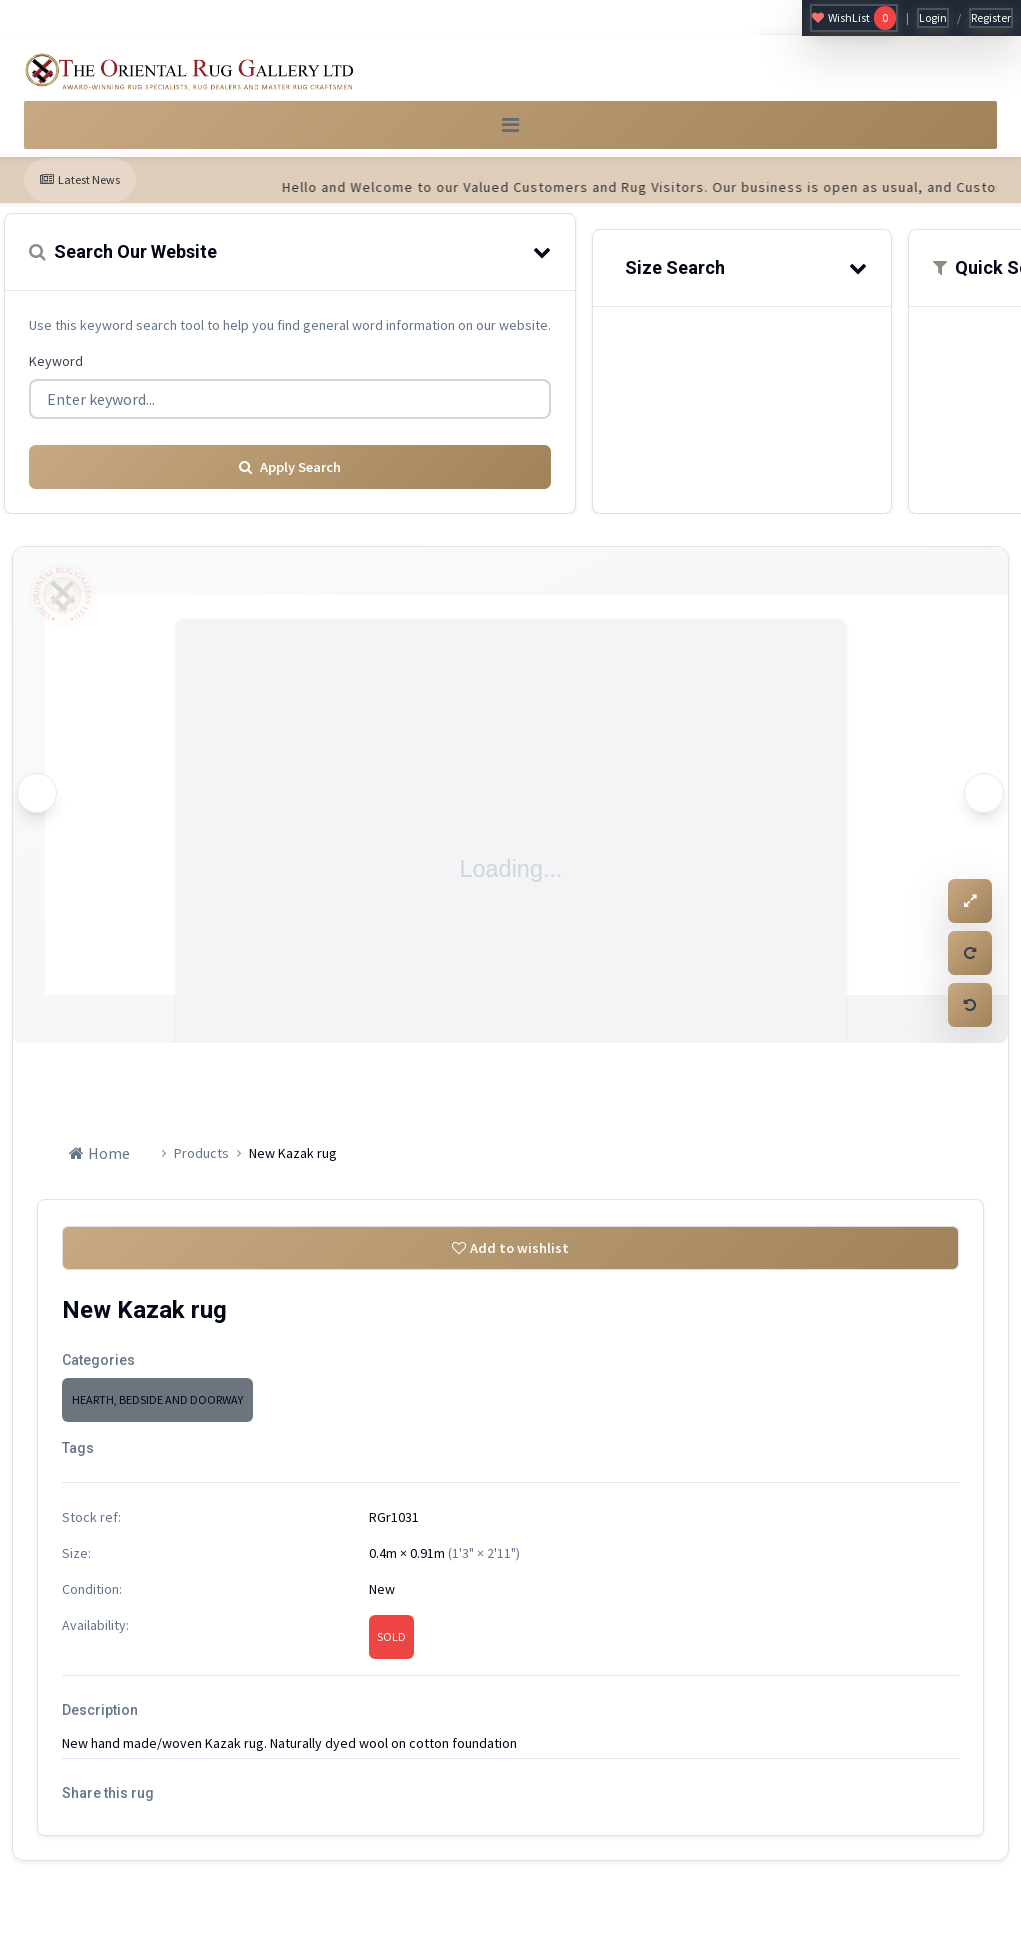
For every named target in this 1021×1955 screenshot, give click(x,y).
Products (201, 1161)
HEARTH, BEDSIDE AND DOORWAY (157, 1413)
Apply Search (290, 475)
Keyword (56, 375)
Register (991, 17)
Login (933, 17)
